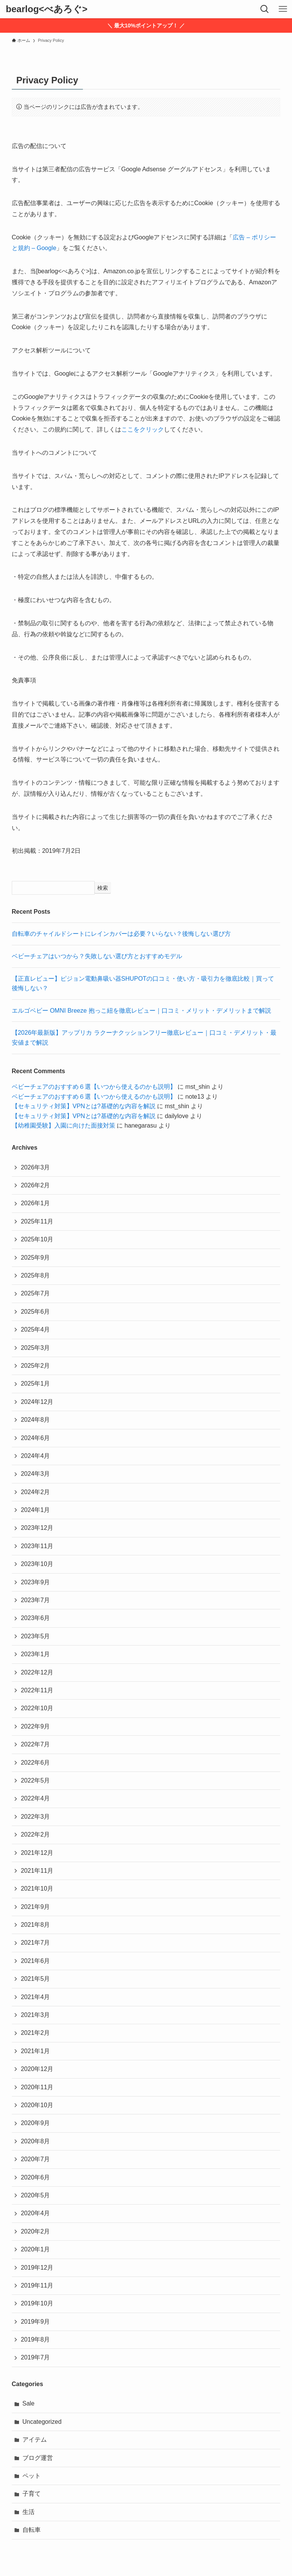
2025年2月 (35, 1365)
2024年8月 (35, 1419)
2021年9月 (35, 1907)
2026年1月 (35, 1203)
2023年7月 (35, 1600)
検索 (102, 888)
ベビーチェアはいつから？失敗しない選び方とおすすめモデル (97, 956)
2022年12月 (37, 1672)
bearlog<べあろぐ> (46, 9)
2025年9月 (35, 1257)
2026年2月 (35, 1185)
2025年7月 (35, 1293)
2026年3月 (35, 1167)
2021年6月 (35, 1961)
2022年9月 (35, 1726)
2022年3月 (35, 1816)
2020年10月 (37, 2105)
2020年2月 (35, 2231)
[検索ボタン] (265, 9)
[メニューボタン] (283, 9)
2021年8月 (35, 1924)
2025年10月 (37, 1239)
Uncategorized (42, 2421)
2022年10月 (37, 1708)
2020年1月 (35, 2249)
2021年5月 (35, 1978)
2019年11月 (37, 2285)
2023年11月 (37, 1546)
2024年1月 (35, 1510)
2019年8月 (35, 2339)
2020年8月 (35, 2141)
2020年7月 (35, 2159)
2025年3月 (35, 1348)
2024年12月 (37, 1402)
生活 (28, 2512)
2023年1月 (35, 1654)
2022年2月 (35, 1834)
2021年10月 (37, 1888)
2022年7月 (35, 1744)
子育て (31, 2493)
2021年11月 (37, 1870)
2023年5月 (35, 1636)
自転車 (31, 2530)
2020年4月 (35, 2213)
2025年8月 (35, 1275)
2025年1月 (35, 1383)
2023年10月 (37, 1564)
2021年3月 (35, 2015)
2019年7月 (35, 2357)
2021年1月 (35, 2051)
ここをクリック (142, 429)
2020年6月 (35, 2177)
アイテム (34, 2439)
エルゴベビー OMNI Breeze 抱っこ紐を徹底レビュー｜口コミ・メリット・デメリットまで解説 (141, 1010)
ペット (31, 2475)
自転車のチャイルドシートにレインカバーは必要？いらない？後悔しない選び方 (121, 933)
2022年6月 (35, 1762)
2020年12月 (37, 2069)
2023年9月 (35, 1582)
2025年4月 (35, 1329)
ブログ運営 (37, 2458)
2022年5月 (35, 1780)
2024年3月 (35, 1473)
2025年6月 (35, 1311)
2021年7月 (35, 1942)
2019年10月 (37, 2303)
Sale (28, 2403)
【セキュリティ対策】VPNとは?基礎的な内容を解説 (84, 1106)
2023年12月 (37, 1528)
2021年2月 (35, 2033)
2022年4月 (35, 1798)
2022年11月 (37, 1690)
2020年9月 (35, 2123)
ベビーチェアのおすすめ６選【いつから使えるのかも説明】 (94, 1086)
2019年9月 (35, 2321)
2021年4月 (35, 1997)
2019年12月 (37, 2267)
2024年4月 (35, 1456)
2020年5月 (35, 2195)
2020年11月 (37, 2087)
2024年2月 (35, 1492)
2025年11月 (37, 1221)
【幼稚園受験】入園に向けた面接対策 (63, 1125)
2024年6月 (35, 1438)
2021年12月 (37, 1853)
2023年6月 (35, 1618)
